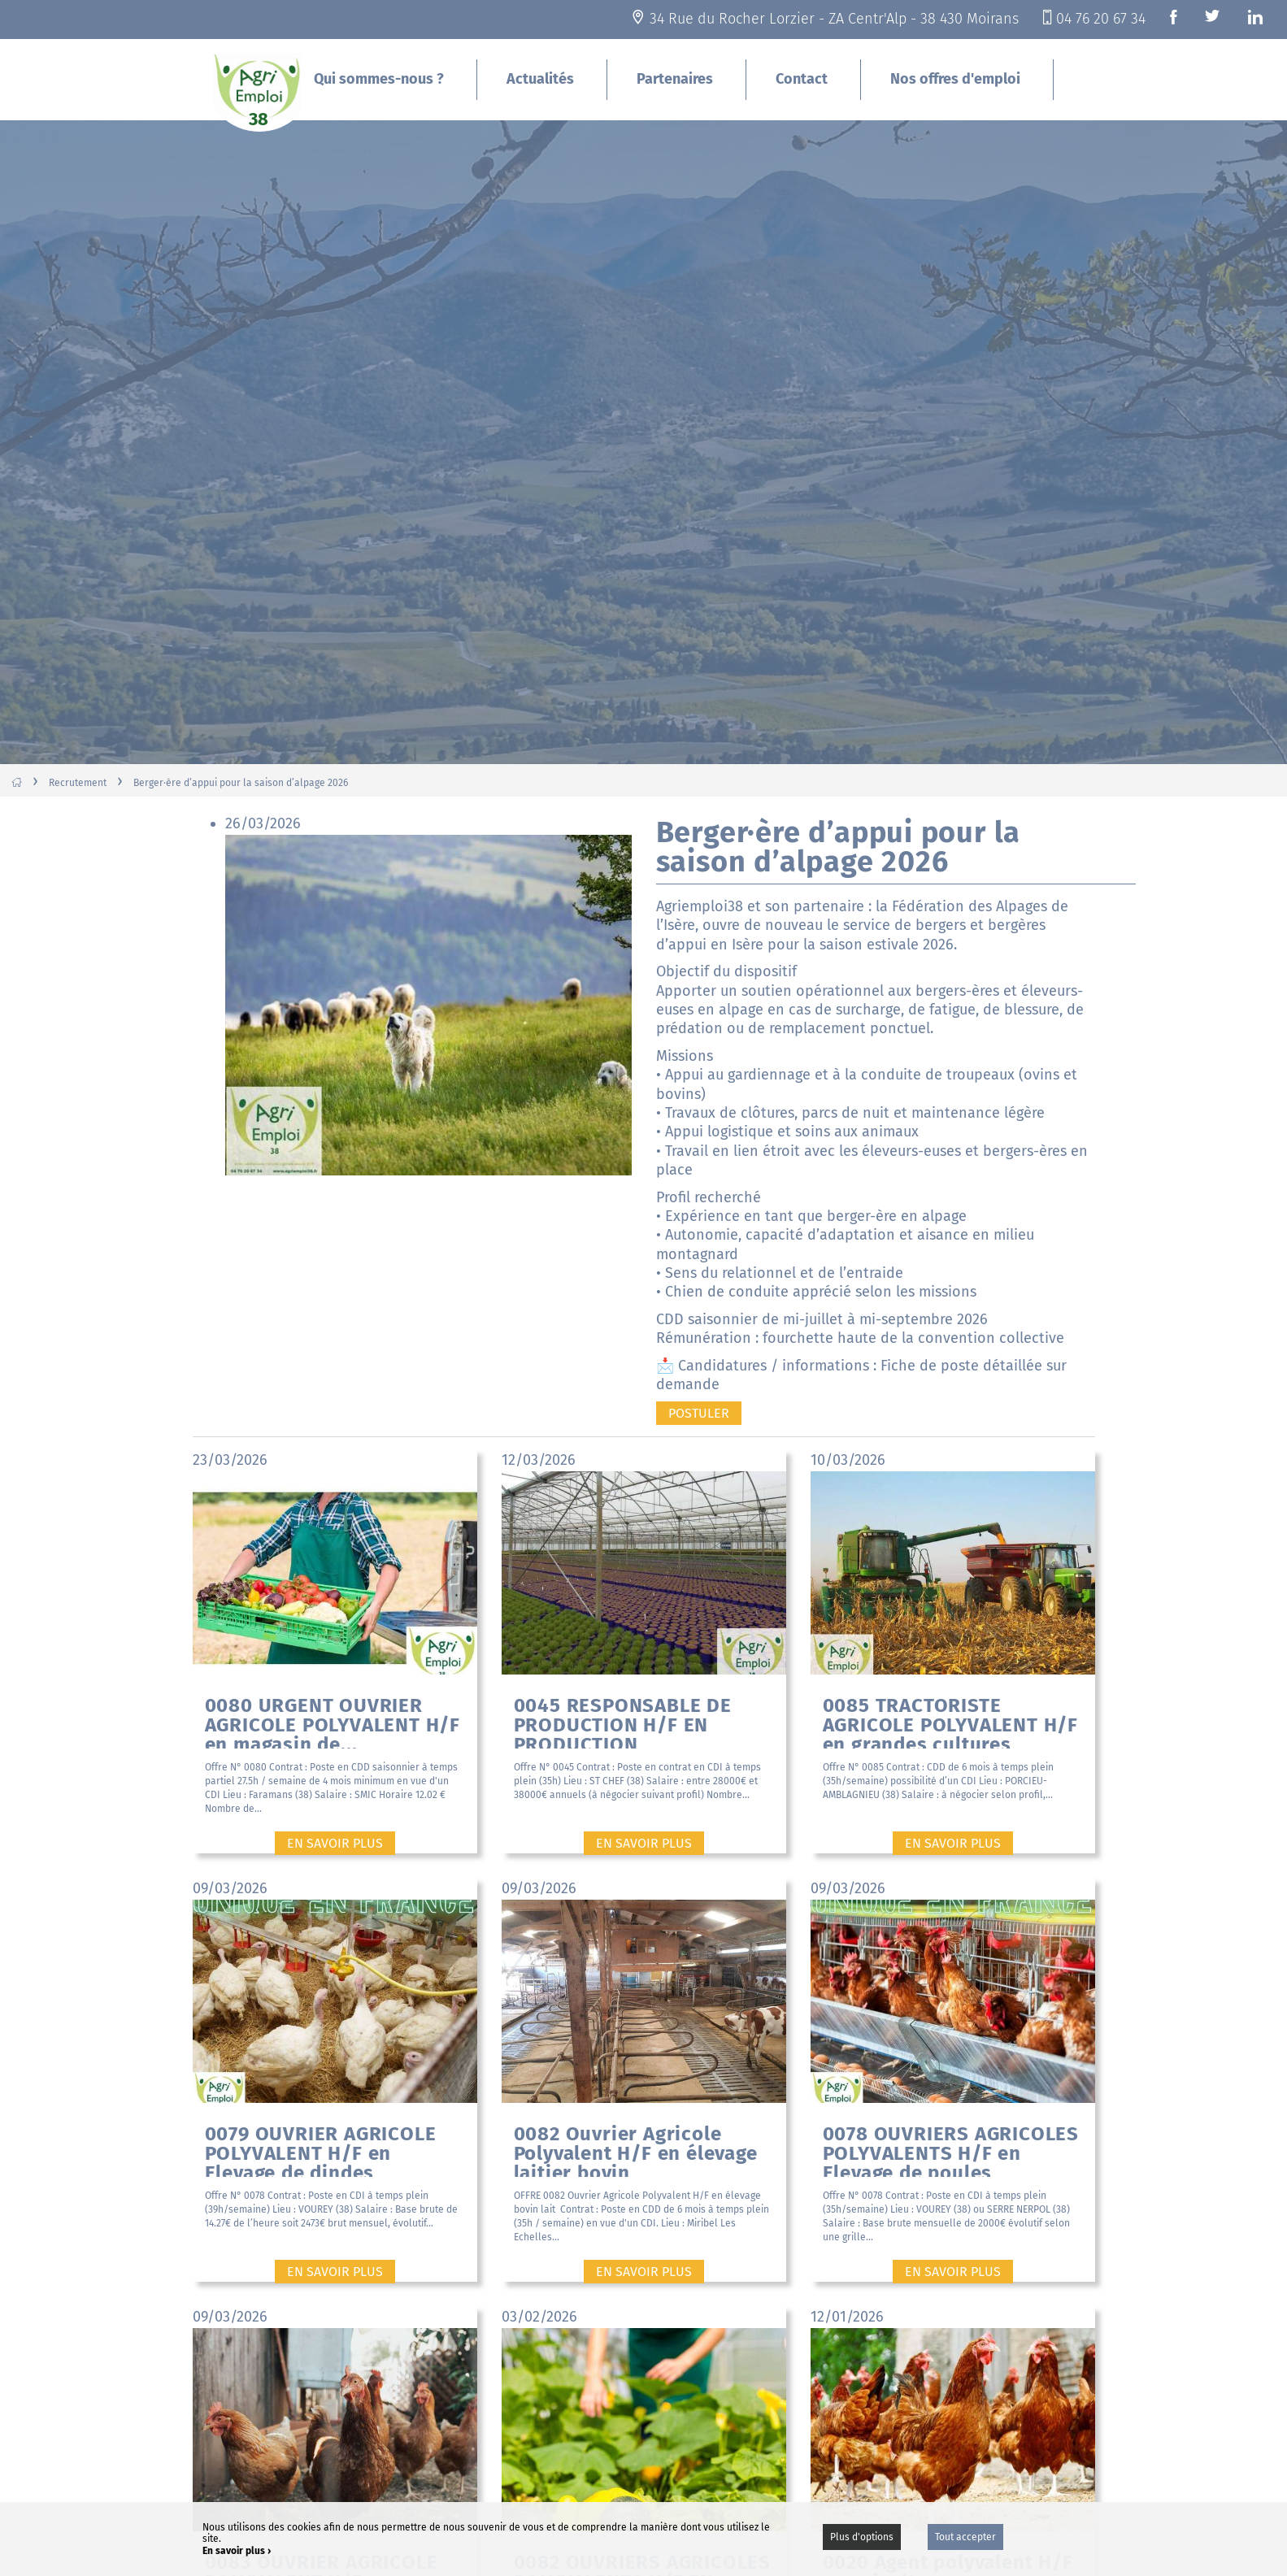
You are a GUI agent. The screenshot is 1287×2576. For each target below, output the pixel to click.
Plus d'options (862, 2537)
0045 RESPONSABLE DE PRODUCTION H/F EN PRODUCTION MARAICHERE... (623, 1721)
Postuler (698, 1413)
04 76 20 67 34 (1101, 19)
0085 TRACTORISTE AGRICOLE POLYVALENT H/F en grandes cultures (950, 1721)
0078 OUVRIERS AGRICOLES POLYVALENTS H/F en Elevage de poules (951, 2149)
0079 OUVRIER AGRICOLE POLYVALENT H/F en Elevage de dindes (321, 2149)
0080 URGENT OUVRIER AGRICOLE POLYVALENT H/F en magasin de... (332, 1721)
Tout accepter (965, 2537)
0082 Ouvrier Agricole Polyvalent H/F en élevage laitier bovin (636, 2149)
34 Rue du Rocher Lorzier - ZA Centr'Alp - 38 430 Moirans (834, 19)
